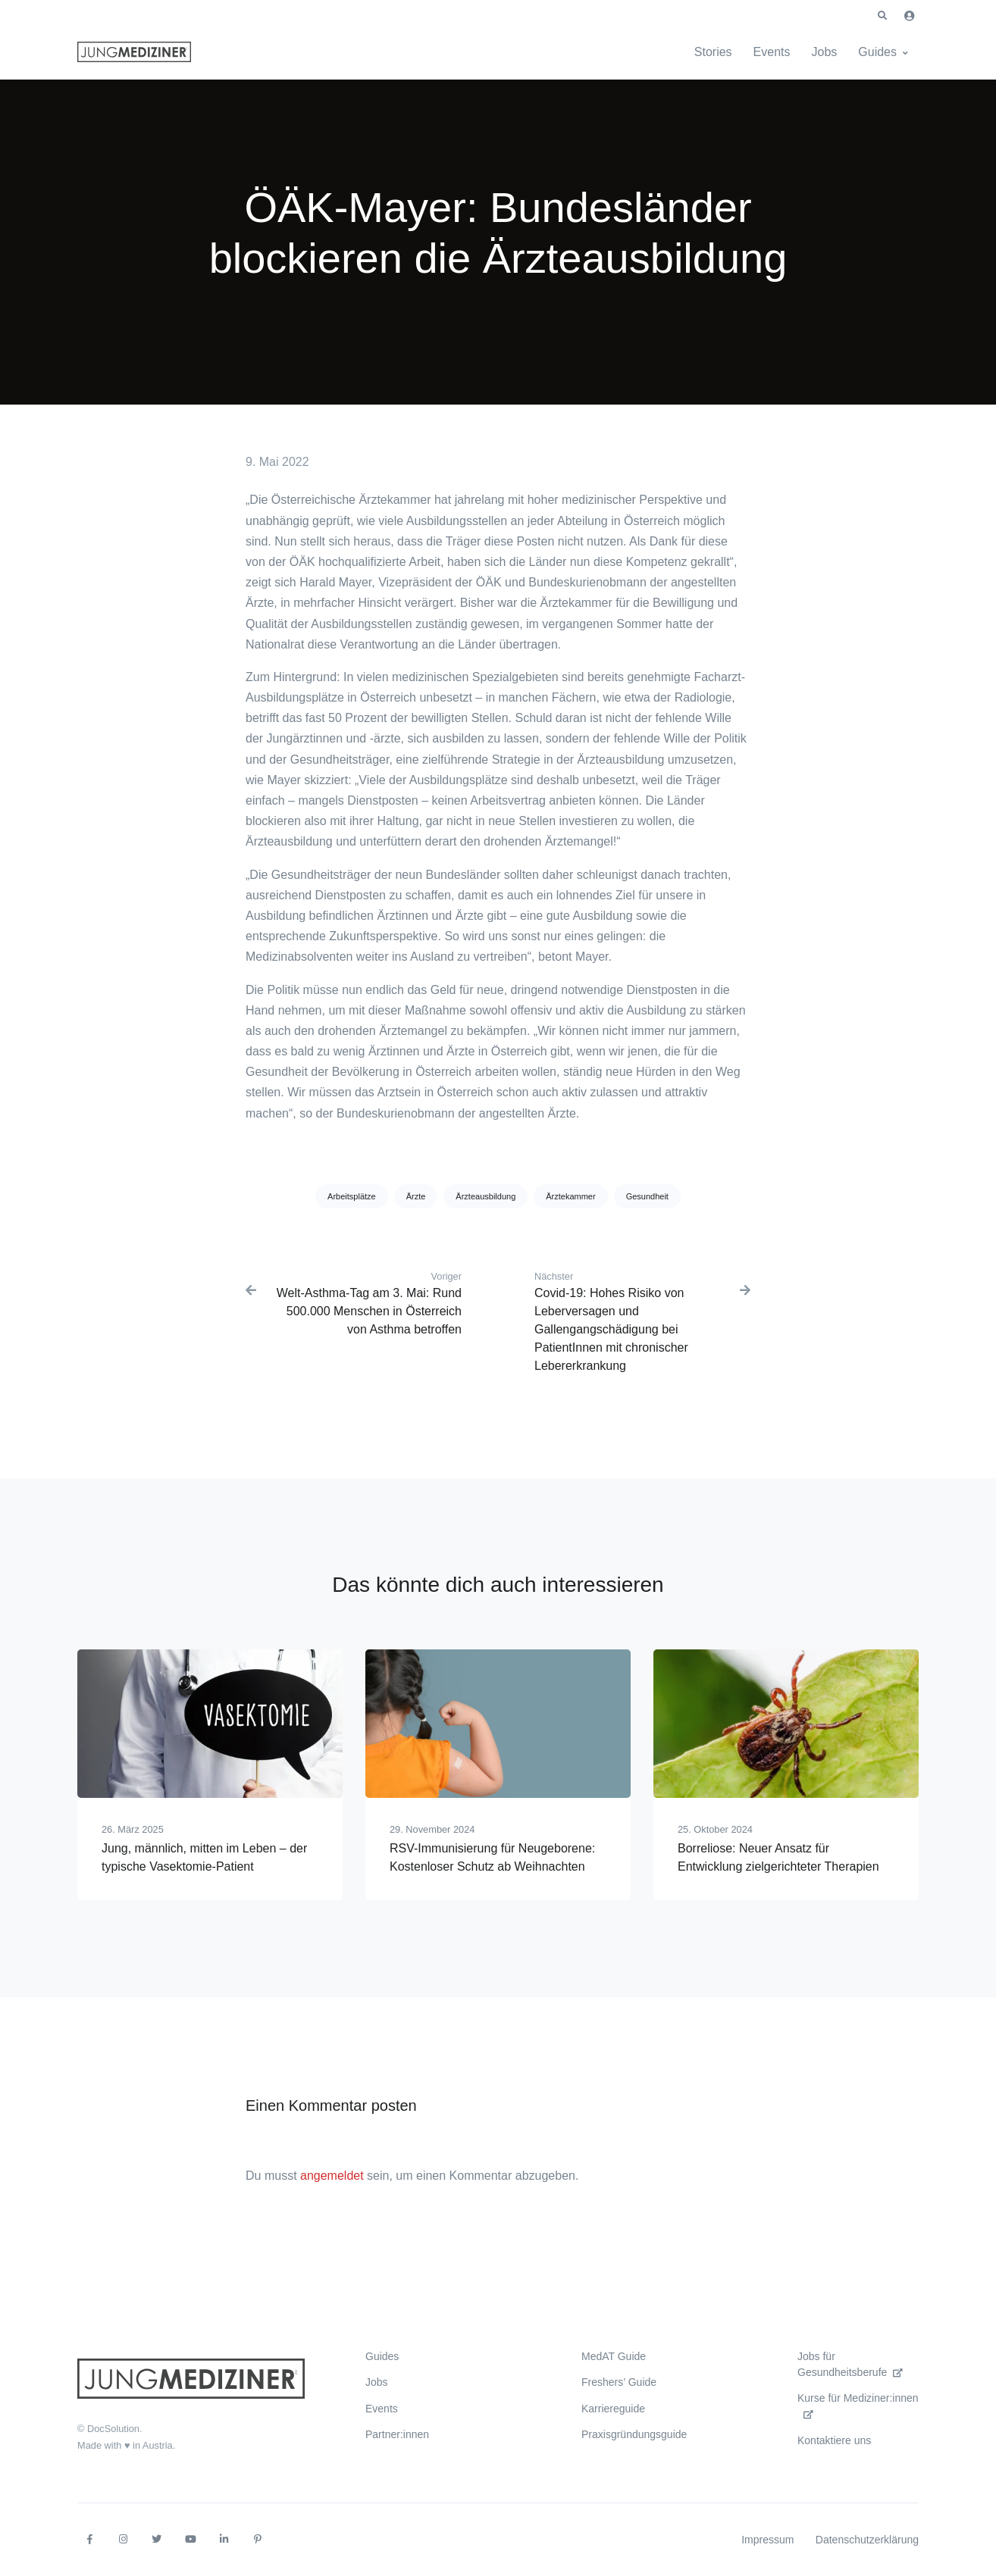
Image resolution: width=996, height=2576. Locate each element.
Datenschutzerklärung (867, 2540)
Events (772, 51)
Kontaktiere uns (834, 2440)
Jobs (825, 51)
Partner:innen (397, 2434)
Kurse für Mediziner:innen (858, 2405)
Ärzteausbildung (485, 1196)
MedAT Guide (613, 2356)
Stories (713, 51)
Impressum (767, 2540)
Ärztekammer (570, 1196)
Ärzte (416, 1196)
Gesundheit (647, 1196)
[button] (882, 16)
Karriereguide (613, 2408)
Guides (877, 51)
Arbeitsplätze (351, 1196)
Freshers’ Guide (618, 2382)
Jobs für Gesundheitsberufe (850, 2364)
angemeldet (332, 2175)
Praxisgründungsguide (634, 2434)
